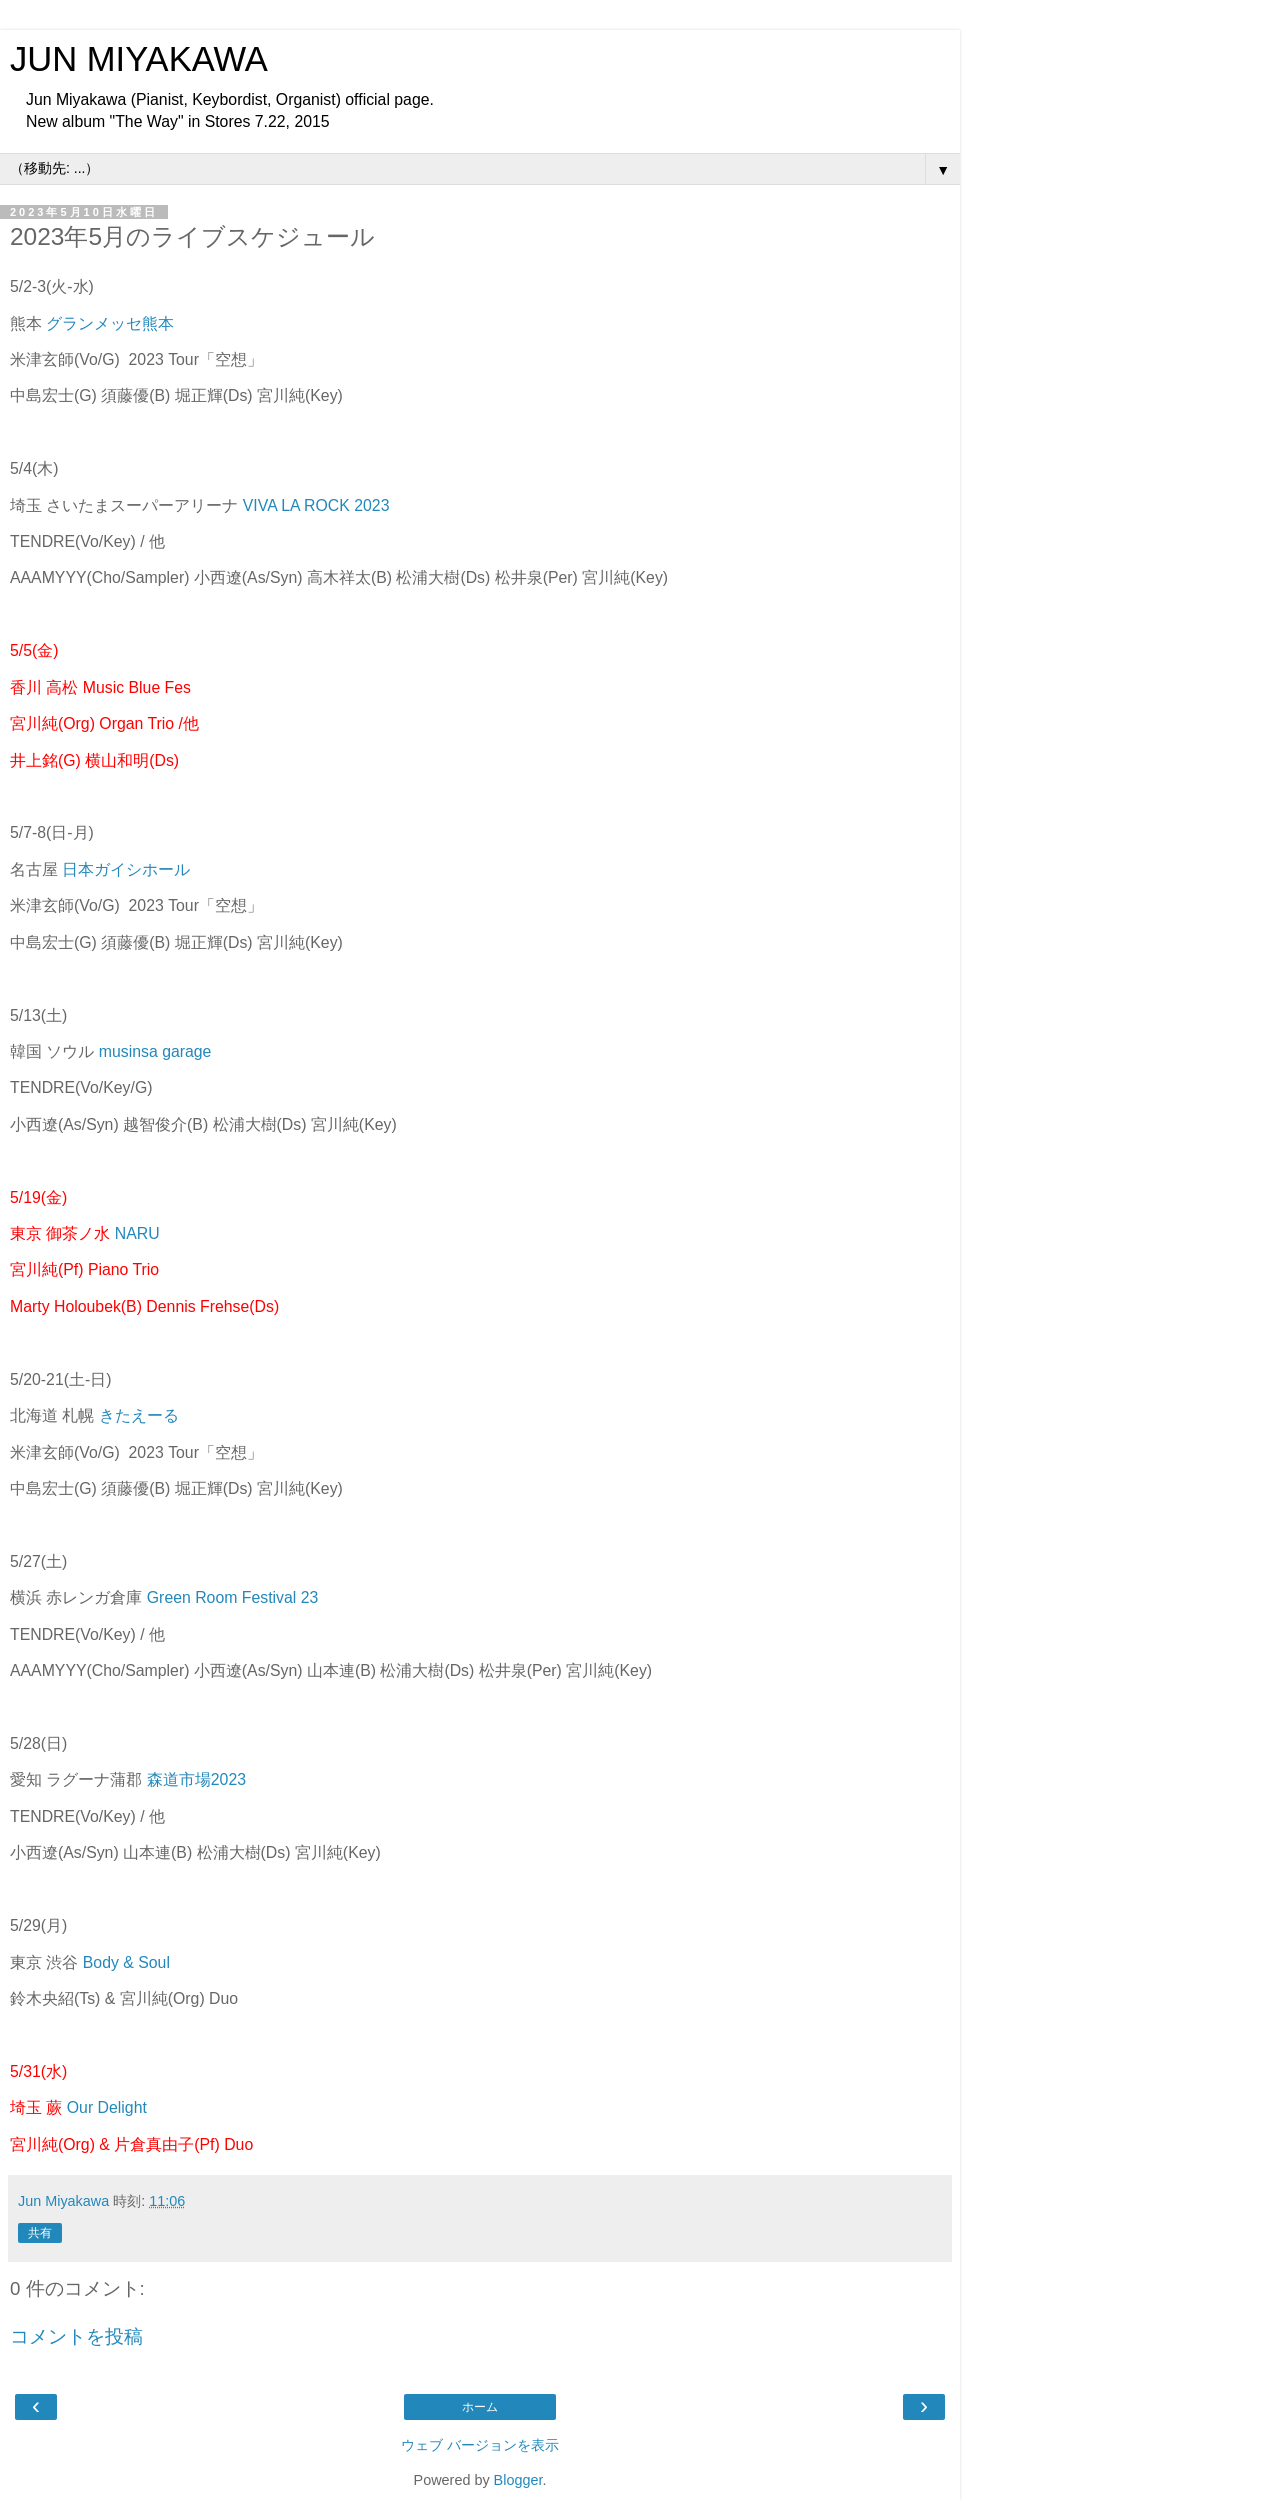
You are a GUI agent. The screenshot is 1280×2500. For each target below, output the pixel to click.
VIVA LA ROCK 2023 (316, 505)
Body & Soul (126, 1962)
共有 (40, 2233)
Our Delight (107, 2107)
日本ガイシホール (126, 869)
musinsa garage (155, 1051)
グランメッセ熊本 (110, 323)
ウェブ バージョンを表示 (480, 2445)
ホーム (480, 2407)
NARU (137, 1233)
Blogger (518, 2480)
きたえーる (139, 1415)
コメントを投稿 (76, 2336)
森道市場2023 (196, 1779)
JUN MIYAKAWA (139, 59)
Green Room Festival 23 (233, 1597)
